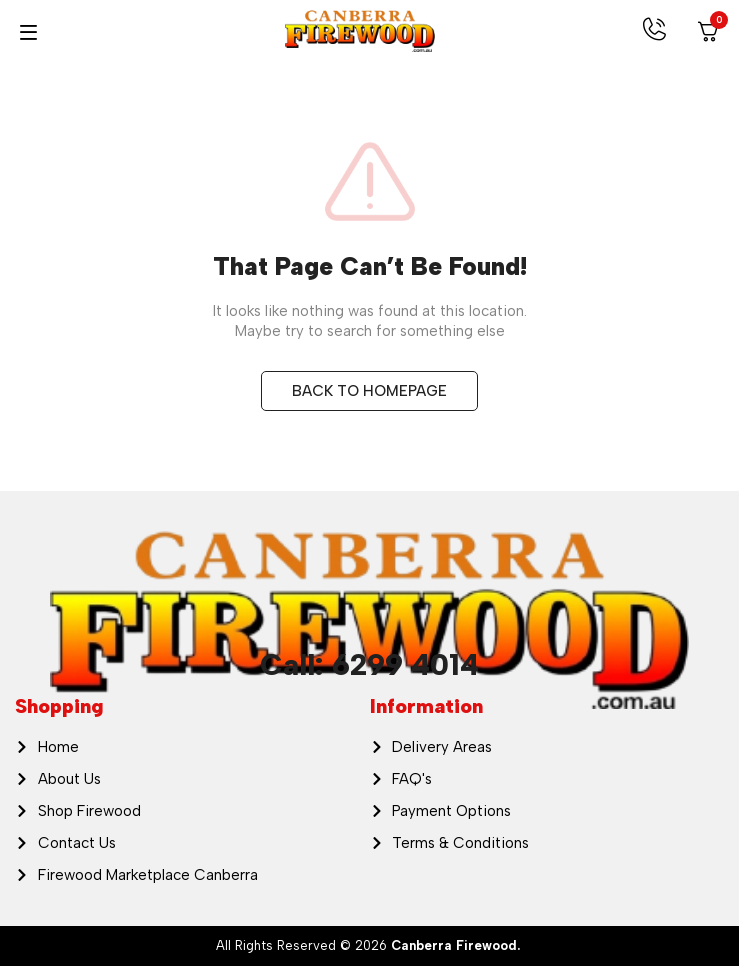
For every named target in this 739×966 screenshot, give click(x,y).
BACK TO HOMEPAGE (369, 391)
